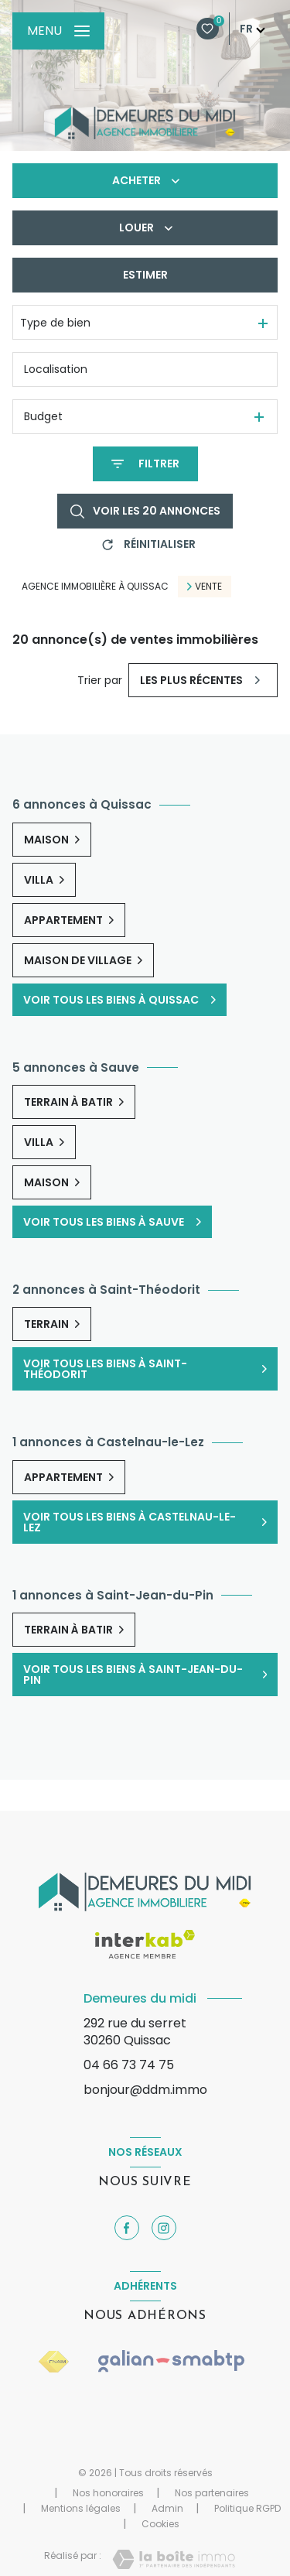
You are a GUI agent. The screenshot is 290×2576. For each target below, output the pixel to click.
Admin (167, 2508)
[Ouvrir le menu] (58, 31)
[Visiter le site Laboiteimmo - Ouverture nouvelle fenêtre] (173, 2559)
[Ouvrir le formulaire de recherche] (145, 463)
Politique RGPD (247, 2508)
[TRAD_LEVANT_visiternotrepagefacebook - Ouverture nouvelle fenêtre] (126, 2227)
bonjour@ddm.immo (145, 2090)
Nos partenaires (212, 2492)
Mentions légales (81, 2508)
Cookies (160, 2524)
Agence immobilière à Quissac (95, 586)
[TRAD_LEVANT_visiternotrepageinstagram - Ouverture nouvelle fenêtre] (164, 2227)
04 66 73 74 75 (129, 2065)
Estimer (145, 274)
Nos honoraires (108, 2492)
